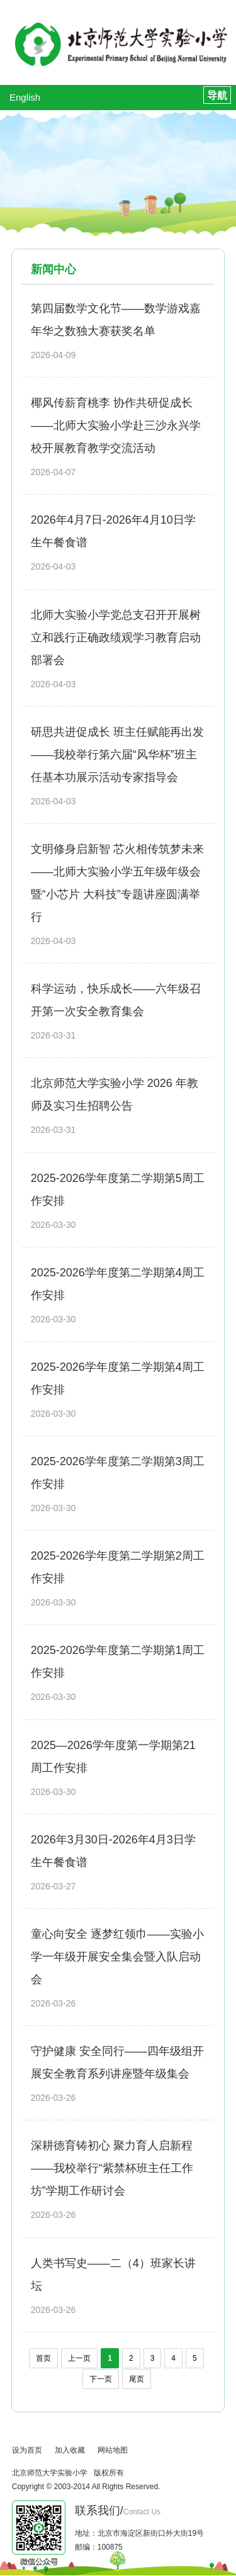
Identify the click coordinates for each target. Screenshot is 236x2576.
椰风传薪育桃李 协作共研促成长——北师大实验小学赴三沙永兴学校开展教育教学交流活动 (116, 425)
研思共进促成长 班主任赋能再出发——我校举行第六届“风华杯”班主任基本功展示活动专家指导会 (117, 755)
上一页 (79, 2358)
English (24, 97)
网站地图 (113, 2450)
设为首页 (27, 2450)
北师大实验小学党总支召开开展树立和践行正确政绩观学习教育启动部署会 (116, 637)
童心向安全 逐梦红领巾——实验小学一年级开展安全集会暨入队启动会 (117, 1957)
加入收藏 (70, 2450)
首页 (43, 2358)
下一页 (100, 2379)
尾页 (136, 2379)
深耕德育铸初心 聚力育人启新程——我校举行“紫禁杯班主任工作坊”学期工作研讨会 (112, 2168)
